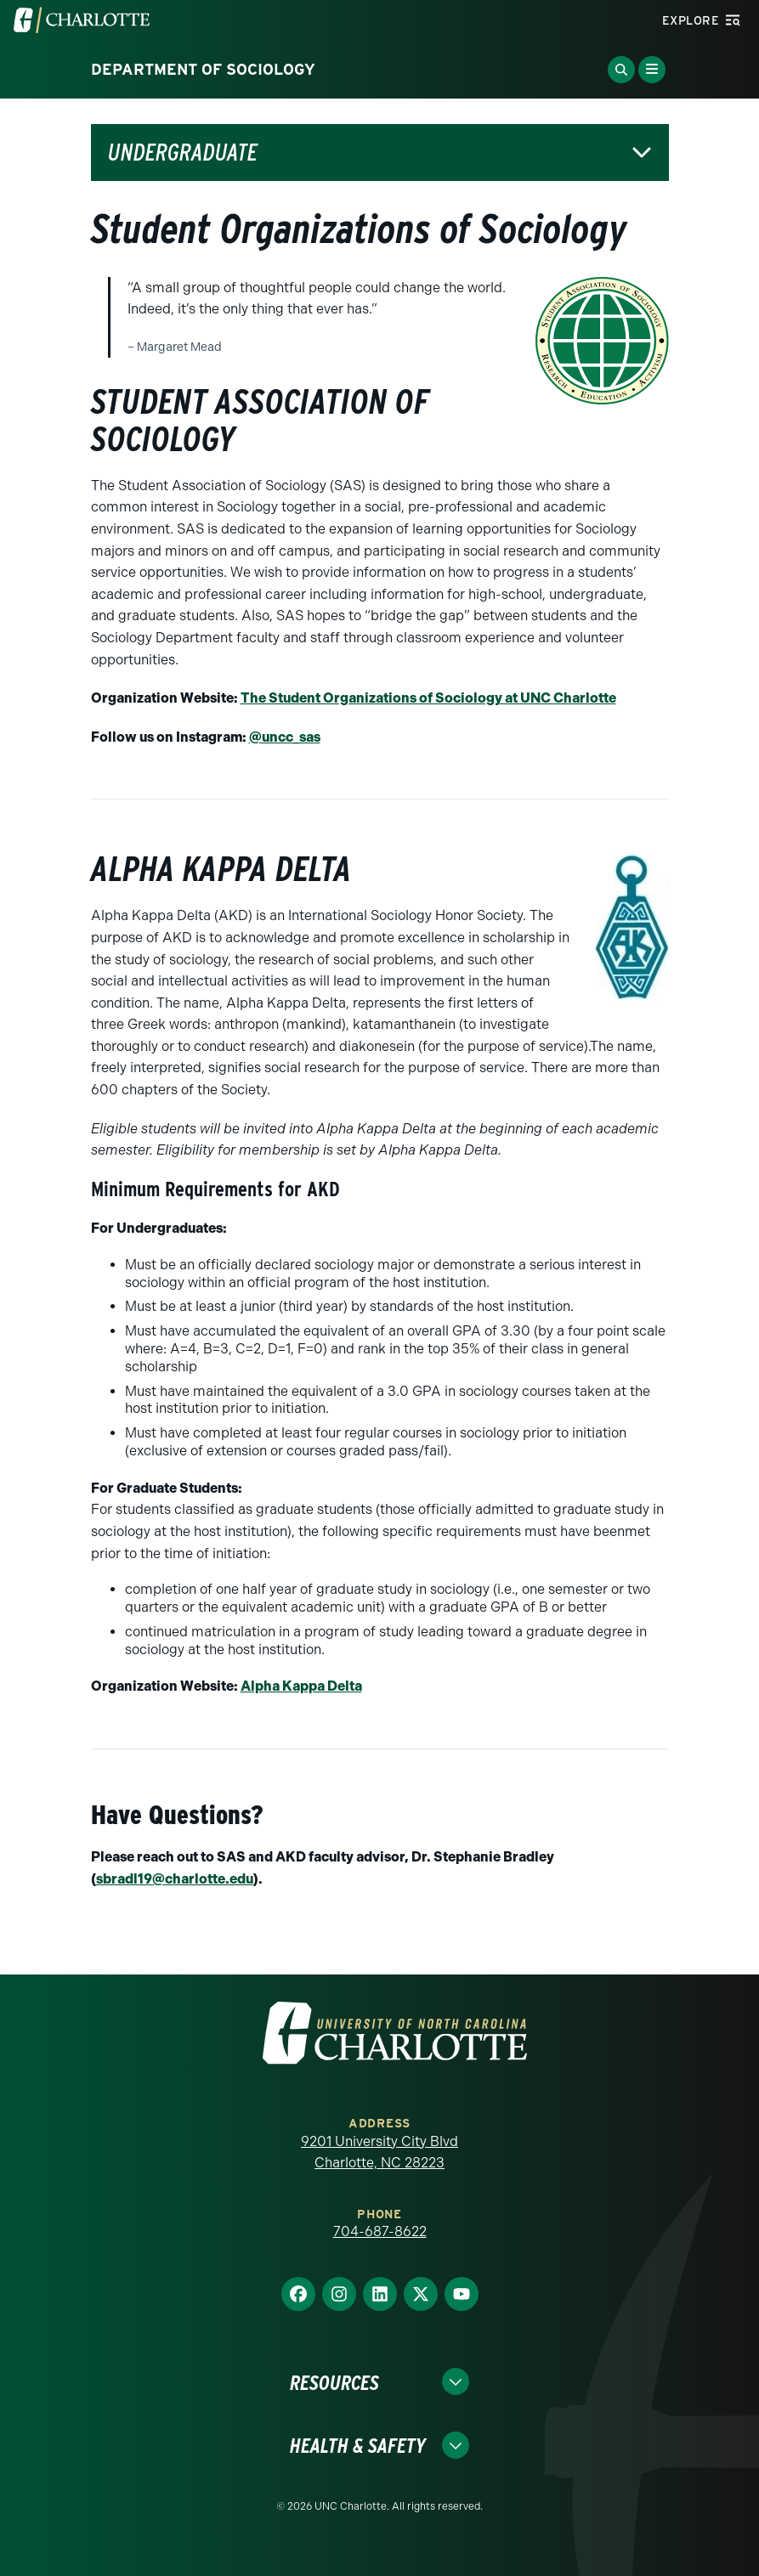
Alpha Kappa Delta (301, 1686)
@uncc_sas (284, 737)
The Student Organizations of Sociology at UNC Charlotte (428, 698)
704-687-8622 (380, 2231)
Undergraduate (183, 152)
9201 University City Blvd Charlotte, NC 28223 (379, 2152)
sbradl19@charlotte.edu (174, 1879)
